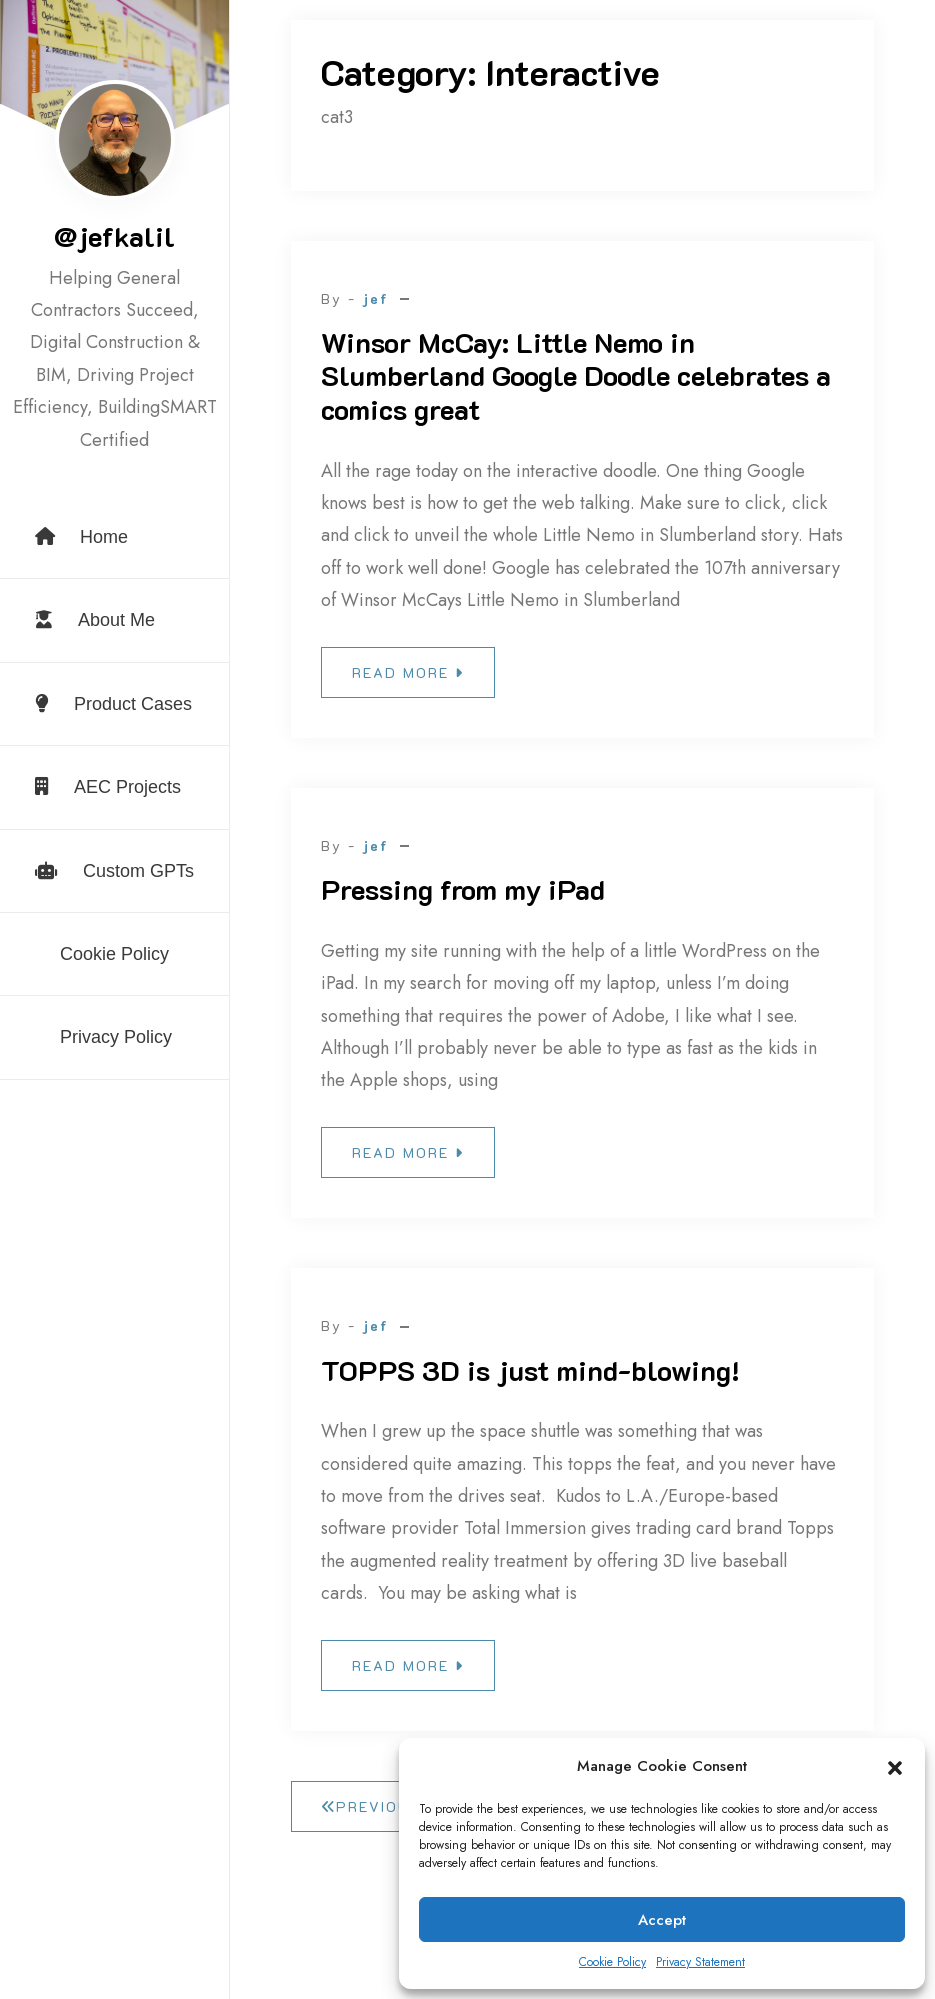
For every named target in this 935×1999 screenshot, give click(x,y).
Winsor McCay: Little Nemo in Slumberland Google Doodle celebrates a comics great (576, 375)
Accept (662, 1920)
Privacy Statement (700, 1962)
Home (81, 537)
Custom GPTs (114, 871)
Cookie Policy (612, 1962)
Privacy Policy (116, 1037)
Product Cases (113, 704)
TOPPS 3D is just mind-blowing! (530, 1370)
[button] (895, 1767)
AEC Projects (108, 787)
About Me (95, 620)
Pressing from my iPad (463, 889)
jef (375, 298)
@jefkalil (114, 236)
